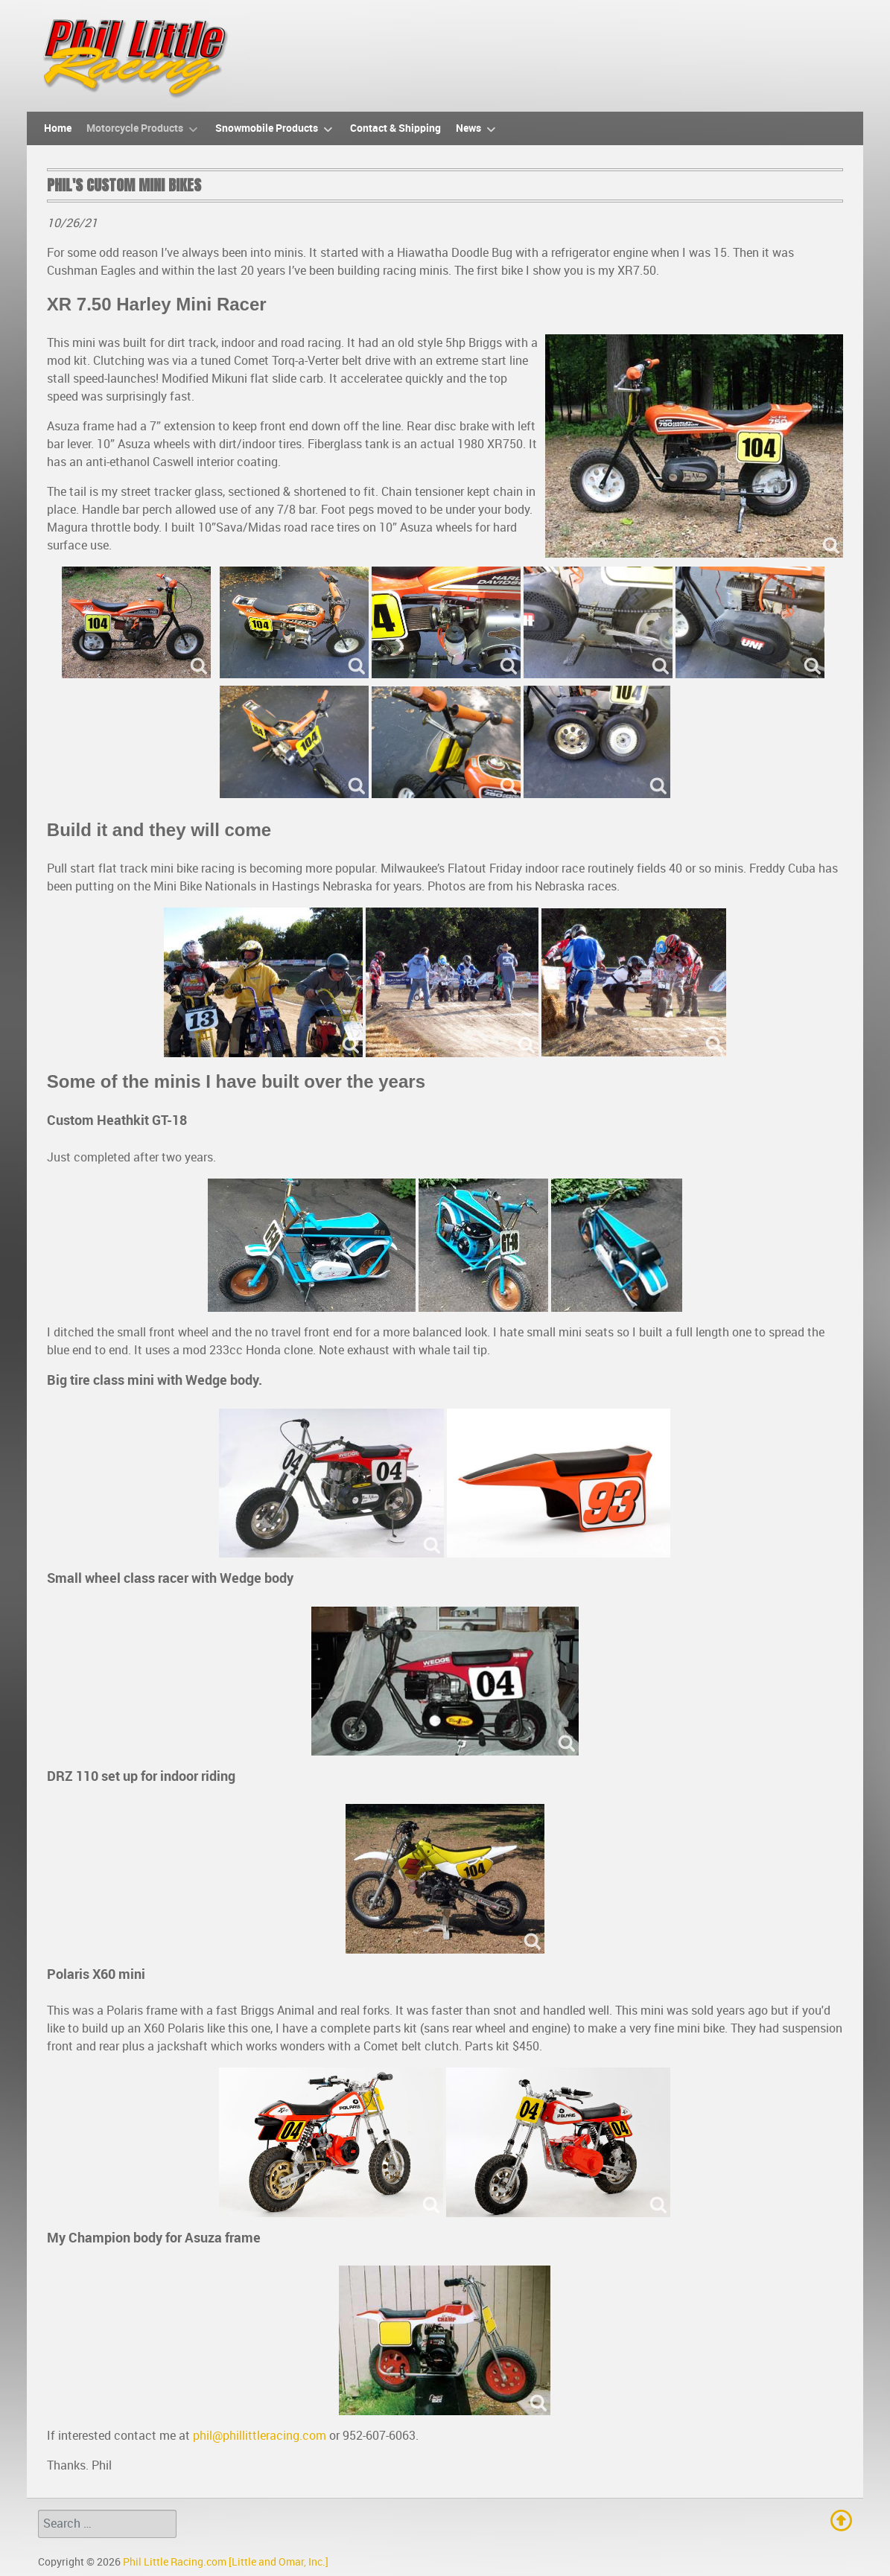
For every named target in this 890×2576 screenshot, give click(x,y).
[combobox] (107, 2524)
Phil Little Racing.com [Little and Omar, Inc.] (225, 2562)
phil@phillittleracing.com (259, 2436)
